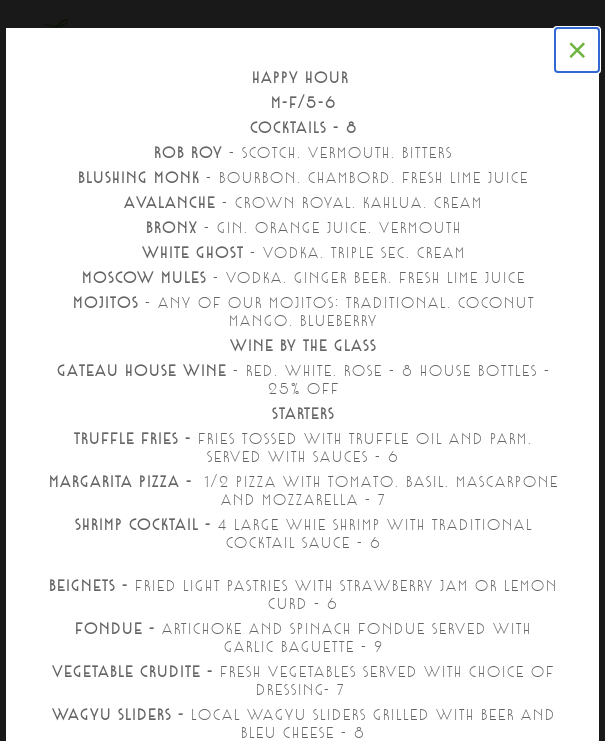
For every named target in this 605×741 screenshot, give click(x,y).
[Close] (577, 50)
